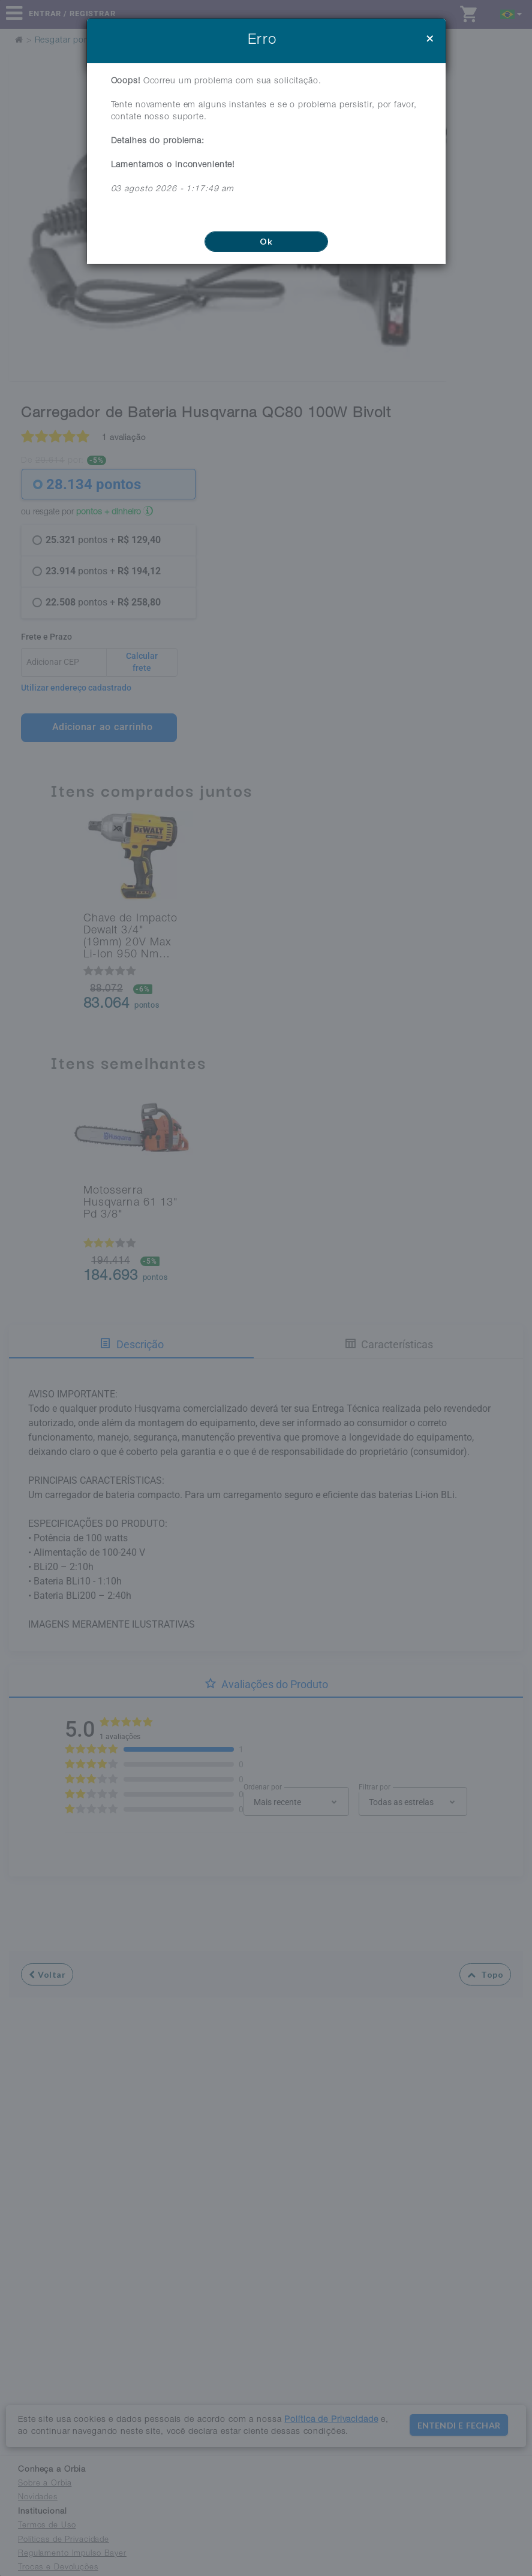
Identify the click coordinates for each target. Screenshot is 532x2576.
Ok (266, 241)
